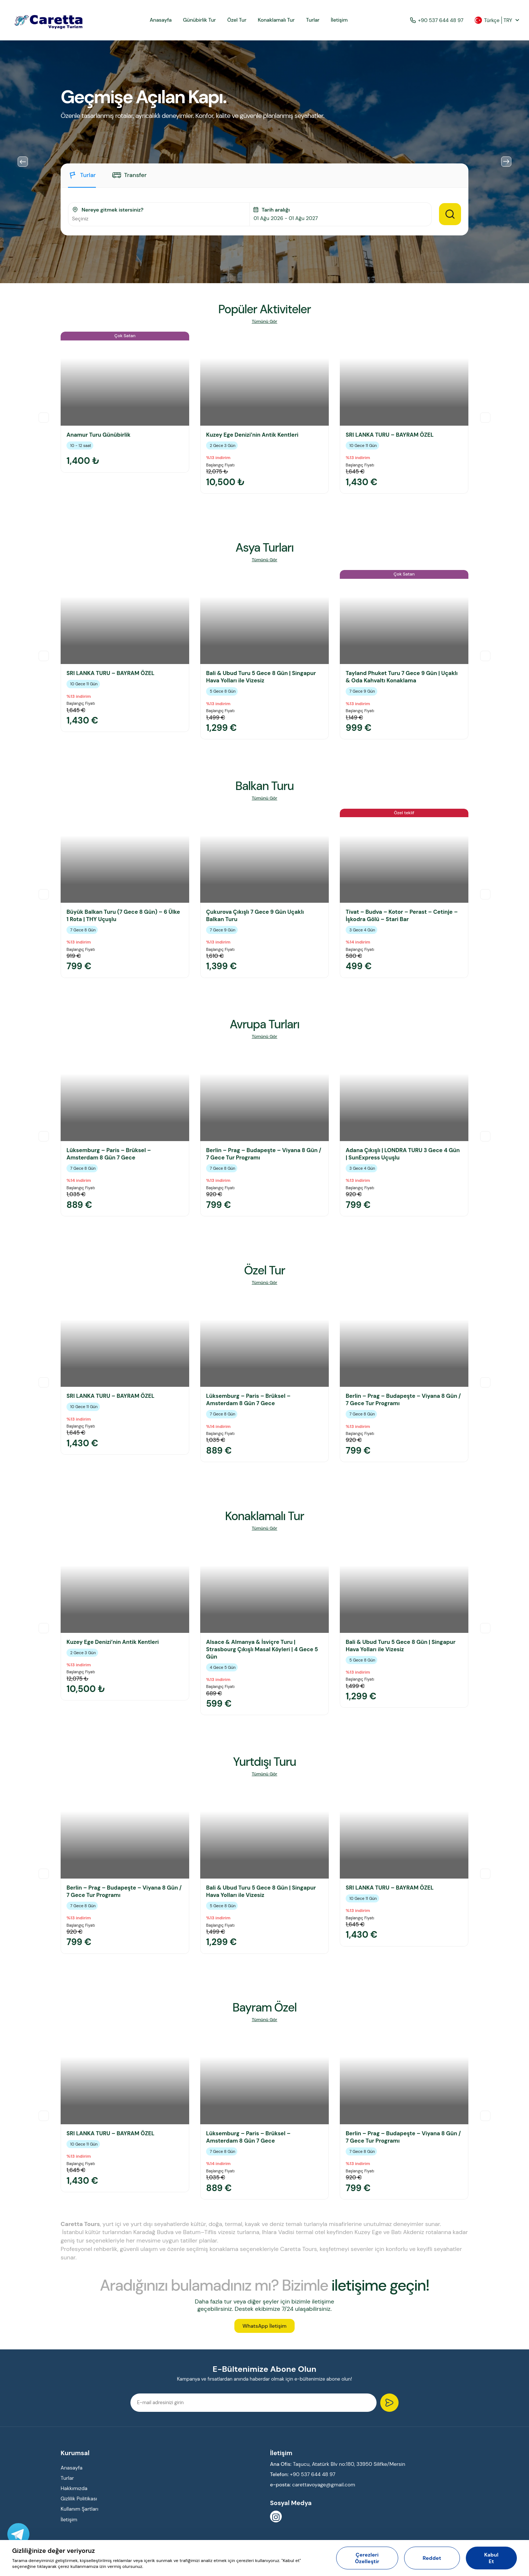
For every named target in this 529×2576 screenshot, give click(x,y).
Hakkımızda (74, 2493)
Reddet (432, 2558)
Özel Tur (236, 20)
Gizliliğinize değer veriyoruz (53, 2551)
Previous (23, 161)
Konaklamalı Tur (276, 20)
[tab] (82, 179)
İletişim (339, 20)
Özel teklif (404, 813)
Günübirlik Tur (199, 20)
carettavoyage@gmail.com (323, 2490)
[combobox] (159, 218)
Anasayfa (161, 20)
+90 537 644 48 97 (437, 20)
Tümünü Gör (264, 321)
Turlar (313, 20)
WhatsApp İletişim (264, 2330)
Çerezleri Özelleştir (367, 2558)
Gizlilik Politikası (79, 2504)
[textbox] (159, 218)
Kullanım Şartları (79, 2514)
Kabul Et (491, 2558)
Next (506, 161)
